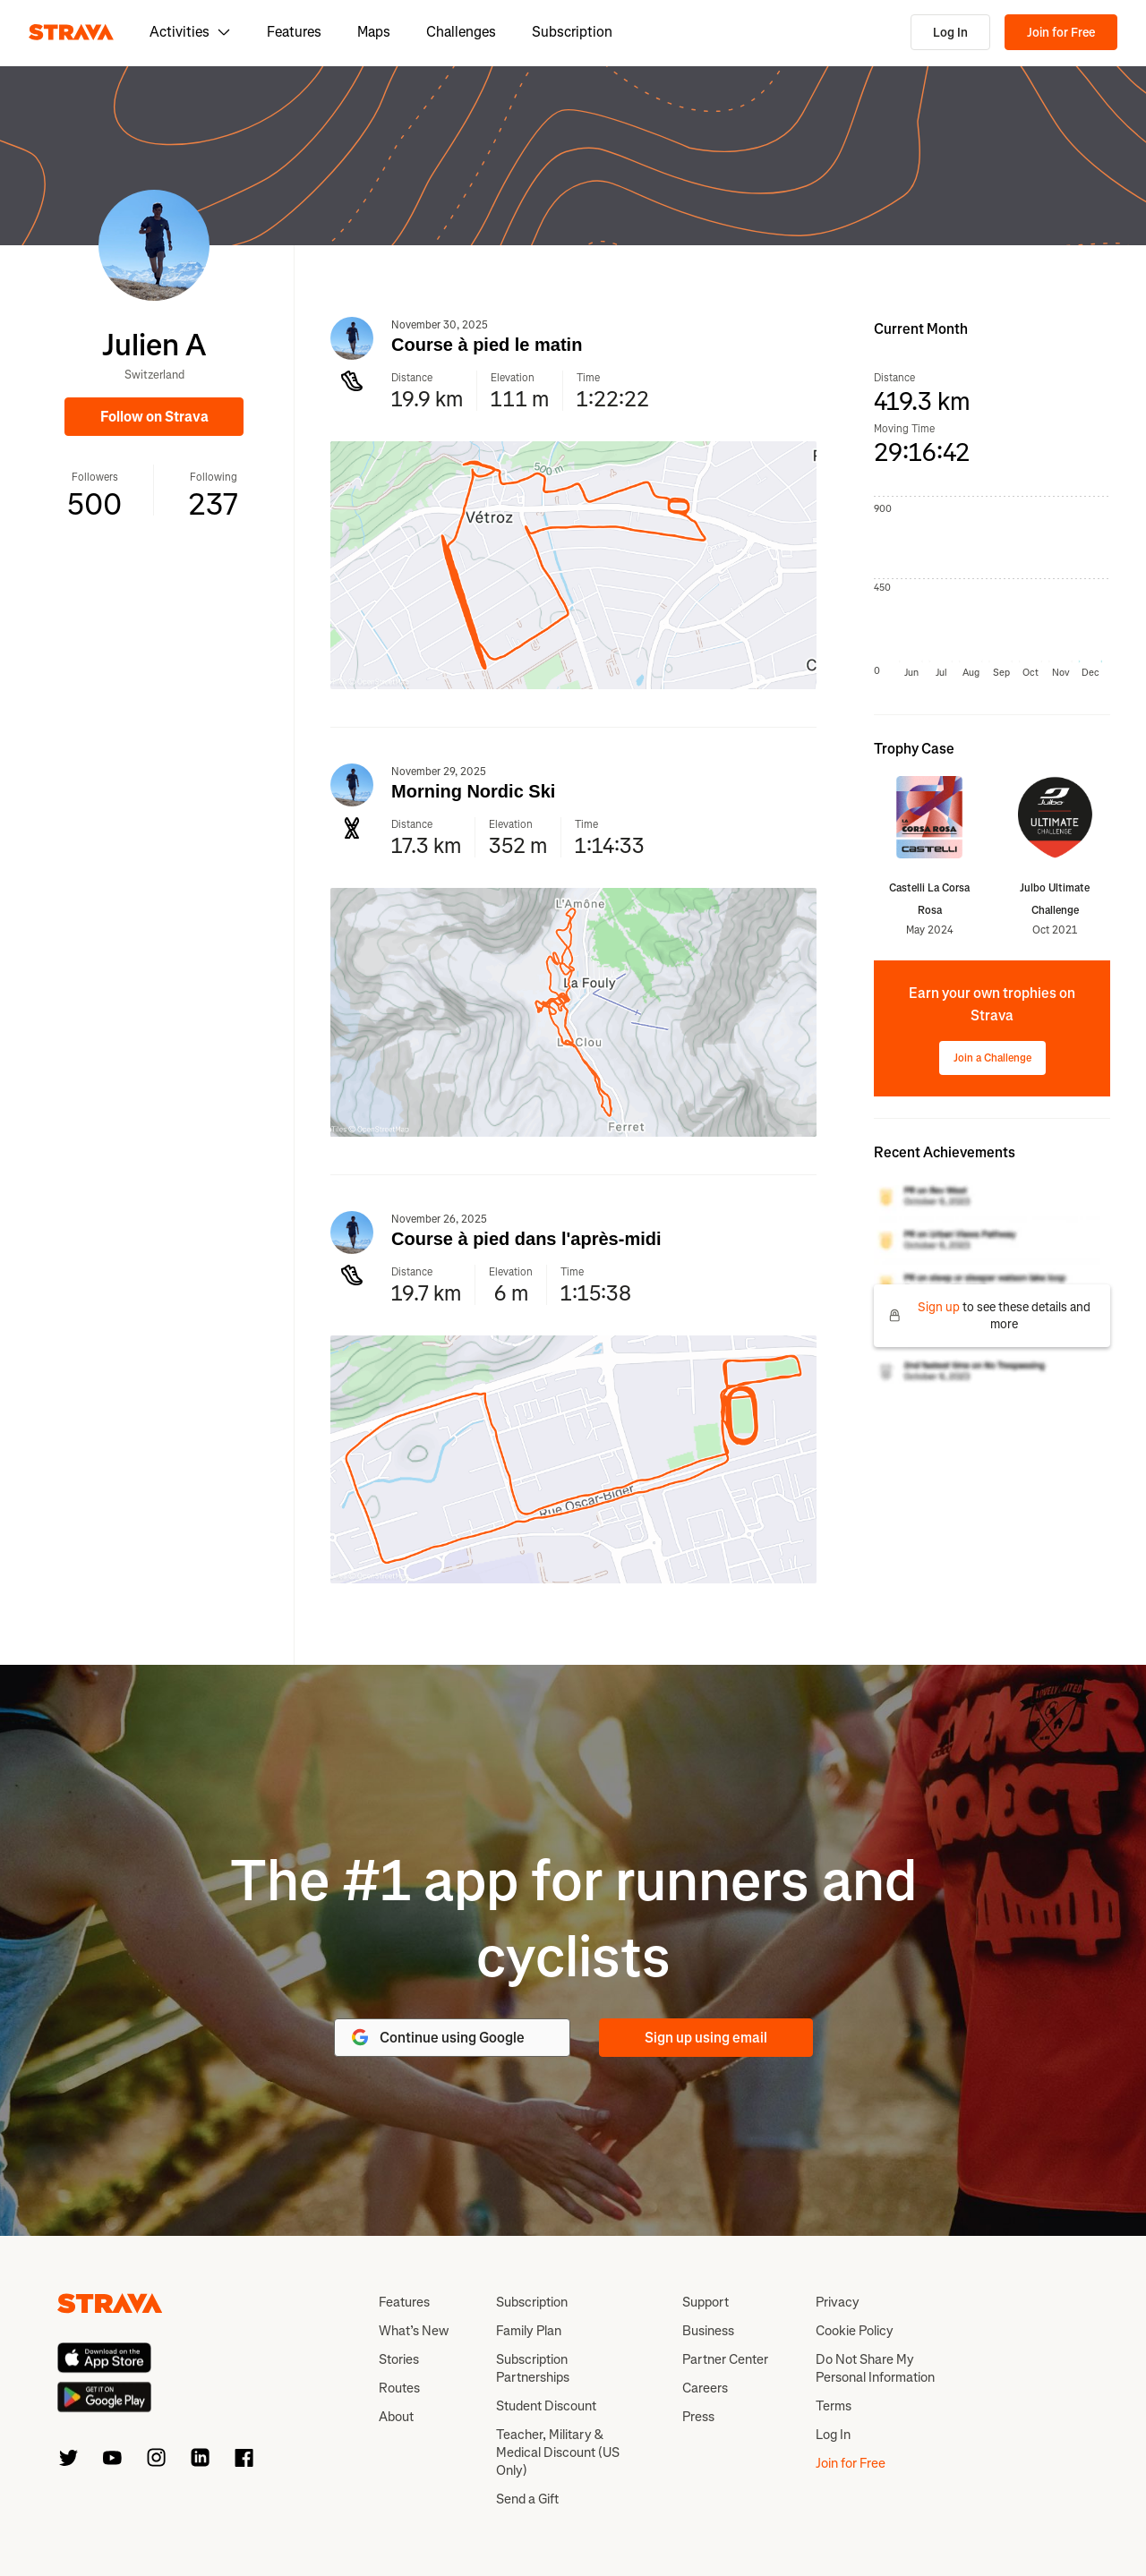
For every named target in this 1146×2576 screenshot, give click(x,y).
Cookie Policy (855, 2331)
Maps (373, 31)
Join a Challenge (992, 1058)
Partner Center (725, 2359)
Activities (190, 31)
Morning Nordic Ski (473, 791)
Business (708, 2331)
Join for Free (1061, 32)
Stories (399, 2359)
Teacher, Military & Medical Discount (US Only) (558, 2452)
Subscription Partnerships (532, 2368)
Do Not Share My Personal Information (875, 2368)
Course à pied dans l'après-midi (526, 1239)
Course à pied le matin (486, 344)
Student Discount (546, 2406)
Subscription (572, 31)
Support (705, 2302)
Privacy (838, 2302)
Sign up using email (706, 2037)
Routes (399, 2388)
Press (698, 2417)
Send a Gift (527, 2499)
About (396, 2417)
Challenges (461, 31)
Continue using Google (437, 2037)
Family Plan (528, 2331)
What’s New (414, 2331)
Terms (833, 2406)
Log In (950, 32)
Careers (705, 2388)
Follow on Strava (154, 416)
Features (294, 31)
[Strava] (71, 32)
